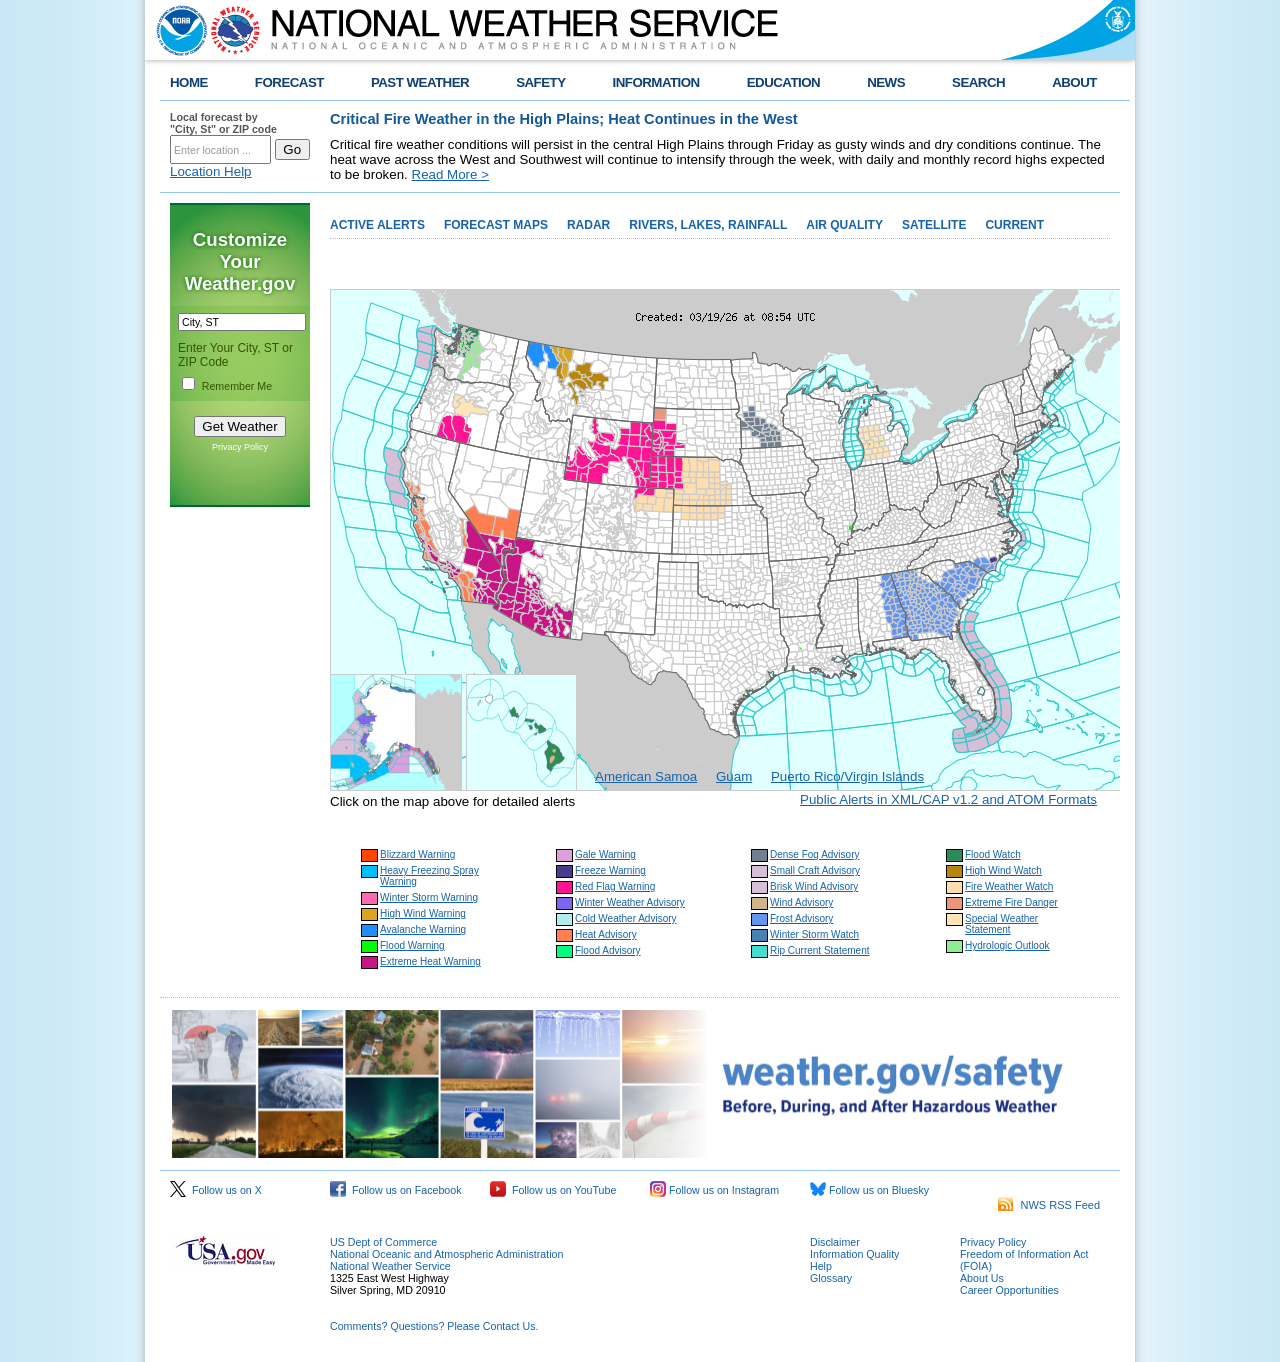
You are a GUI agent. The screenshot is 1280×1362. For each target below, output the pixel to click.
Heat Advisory (606, 934)
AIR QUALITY (844, 225)
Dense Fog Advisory (815, 854)
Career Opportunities (1009, 1290)
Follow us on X (216, 1190)
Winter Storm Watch (814, 934)
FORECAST (289, 82)
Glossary (831, 1278)
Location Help (211, 171)
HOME (189, 82)
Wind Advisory (801, 902)
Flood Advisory (608, 950)
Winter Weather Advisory (630, 902)
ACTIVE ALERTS (377, 225)
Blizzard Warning (417, 854)
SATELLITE (934, 225)
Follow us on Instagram (714, 1190)
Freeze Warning (610, 870)
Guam (734, 776)
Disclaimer (835, 1242)
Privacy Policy (240, 447)
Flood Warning (412, 945)
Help (821, 1266)
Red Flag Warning (615, 886)
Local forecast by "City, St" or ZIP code (223, 123)
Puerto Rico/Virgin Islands (847, 776)
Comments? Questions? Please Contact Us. (434, 1326)
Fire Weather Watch (1009, 886)
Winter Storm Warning (429, 897)
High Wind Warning (423, 913)
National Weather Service (390, 1266)
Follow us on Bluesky (869, 1190)
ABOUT (1074, 82)
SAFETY (540, 82)
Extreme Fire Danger (1011, 902)
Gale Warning (605, 854)
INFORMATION (656, 82)
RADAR (588, 225)
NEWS (886, 82)
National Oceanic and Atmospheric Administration (446, 1254)
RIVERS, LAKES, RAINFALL (708, 225)
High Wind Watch (1003, 870)
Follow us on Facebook (396, 1190)
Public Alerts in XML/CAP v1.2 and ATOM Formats (948, 799)
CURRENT (1014, 225)
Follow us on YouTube (553, 1190)
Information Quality (854, 1254)
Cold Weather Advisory (626, 918)
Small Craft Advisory (815, 870)
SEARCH (978, 82)
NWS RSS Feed (1049, 1205)
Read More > (450, 174)
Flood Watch (993, 854)
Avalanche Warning (423, 929)
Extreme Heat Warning (430, 961)
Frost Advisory (801, 918)
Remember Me (237, 386)
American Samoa (646, 776)
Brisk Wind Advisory (814, 886)
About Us (982, 1278)
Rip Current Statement (820, 950)
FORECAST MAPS (496, 225)
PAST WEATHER (420, 82)
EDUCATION (783, 82)
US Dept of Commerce (383, 1242)
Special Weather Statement (1001, 924)
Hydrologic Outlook (1007, 945)
